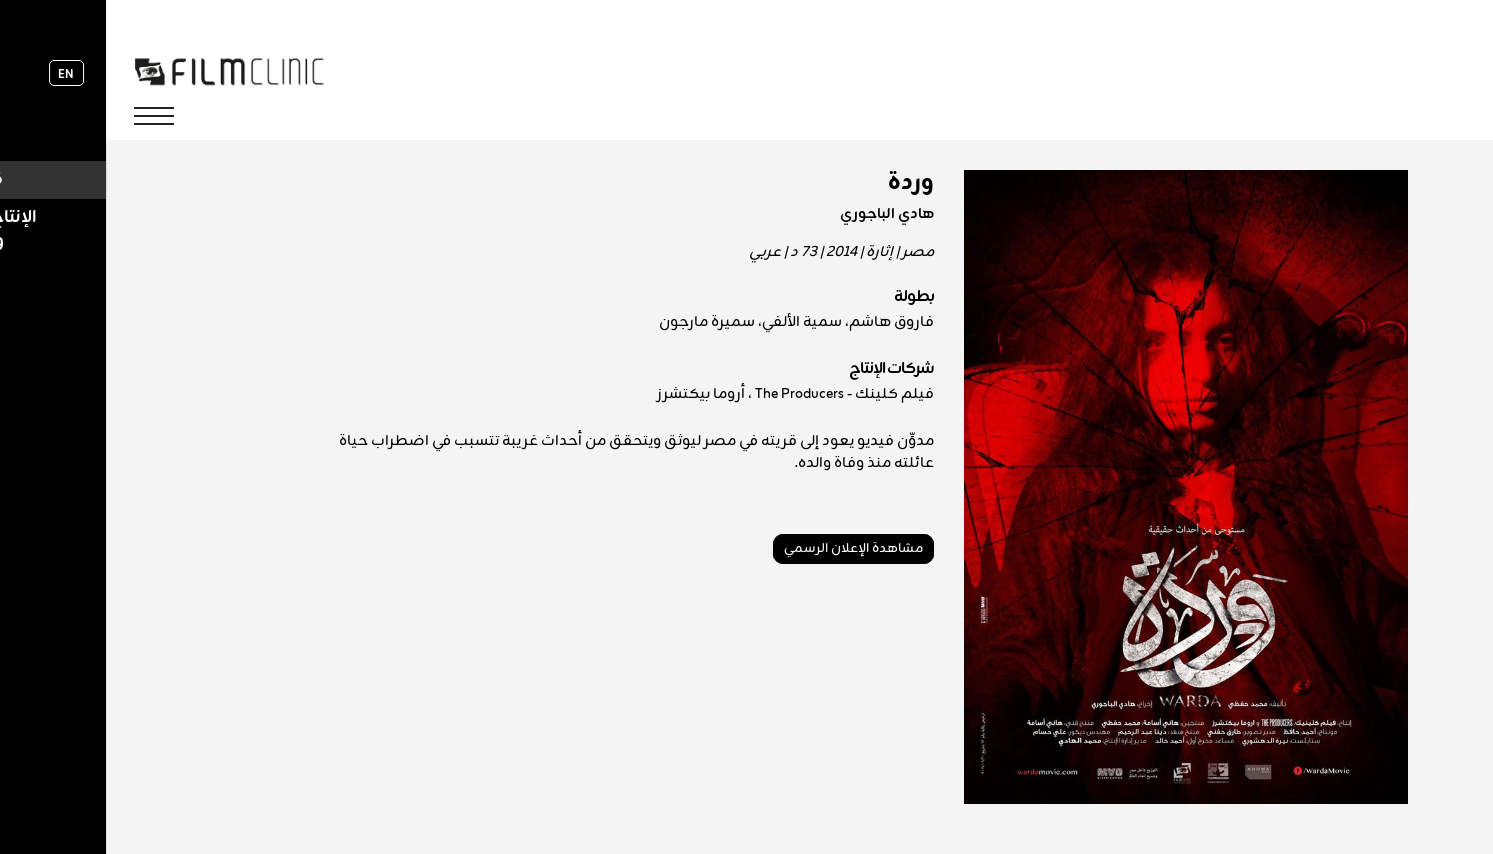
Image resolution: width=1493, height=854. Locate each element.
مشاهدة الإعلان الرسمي (747, 549)
